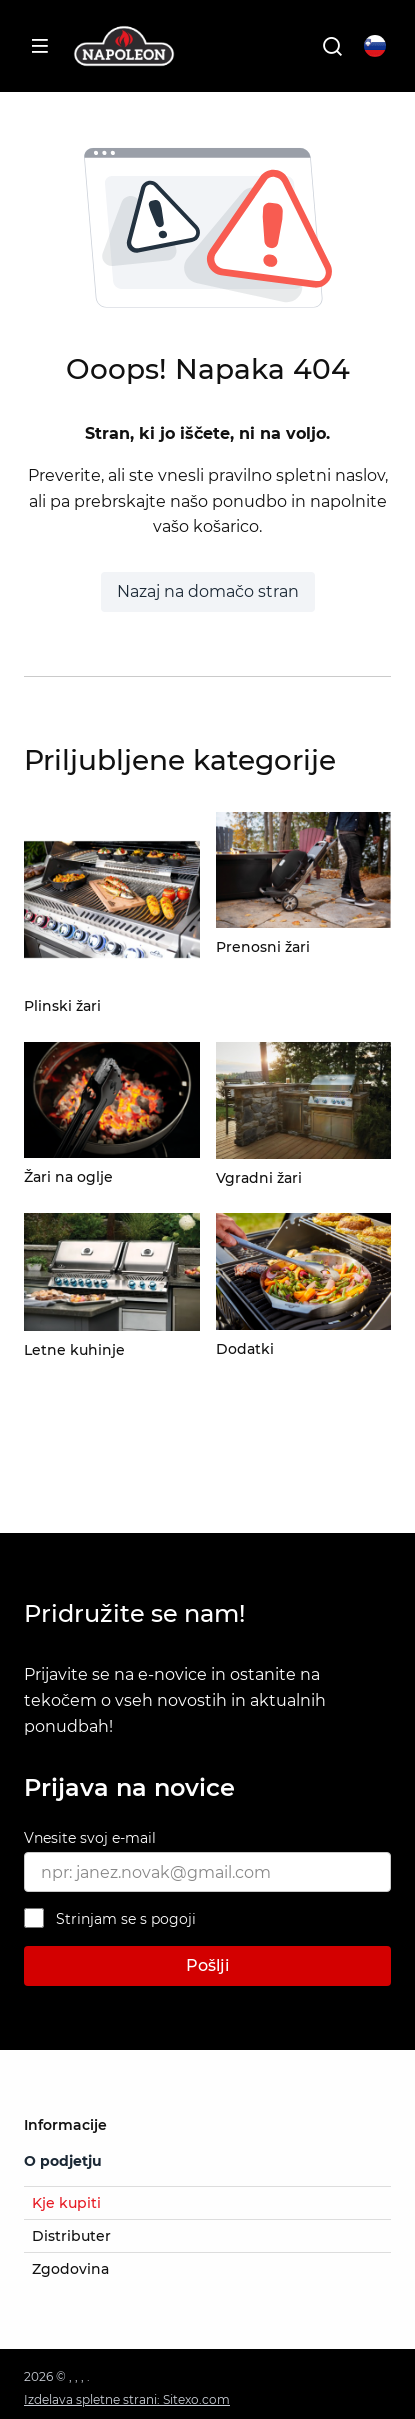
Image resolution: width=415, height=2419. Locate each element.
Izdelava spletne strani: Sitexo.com (127, 2399)
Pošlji (207, 1965)
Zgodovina (70, 2269)
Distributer (71, 2236)
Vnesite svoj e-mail (90, 1838)
